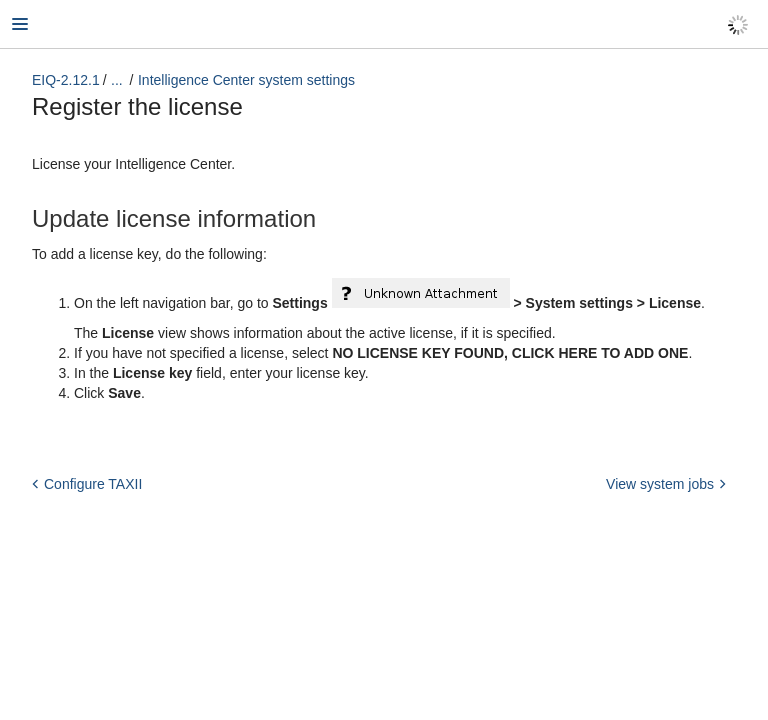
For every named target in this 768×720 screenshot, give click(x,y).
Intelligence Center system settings (246, 80)
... (117, 80)
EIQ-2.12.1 (66, 80)
